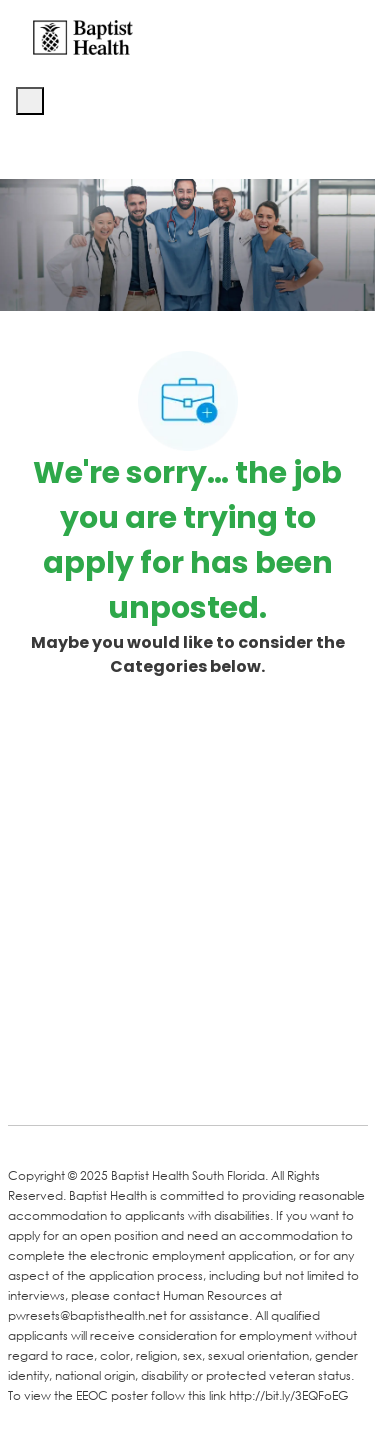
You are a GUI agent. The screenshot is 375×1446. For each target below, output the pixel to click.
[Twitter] (180, 1081)
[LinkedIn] (100, 1081)
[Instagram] (260, 1081)
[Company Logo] (83, 36)
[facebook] (30, 1079)
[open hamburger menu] (30, 101)
